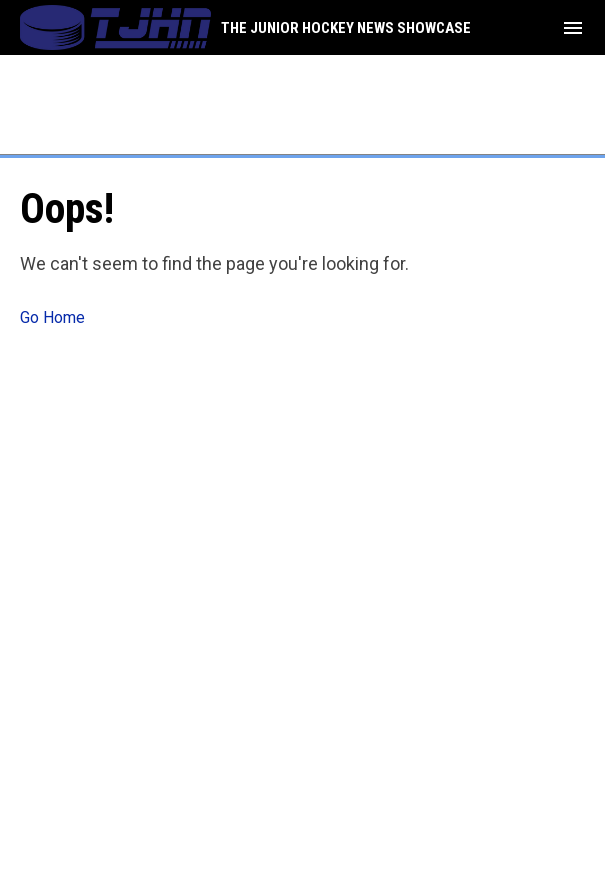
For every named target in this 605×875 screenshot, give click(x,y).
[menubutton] (573, 28)
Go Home (52, 317)
